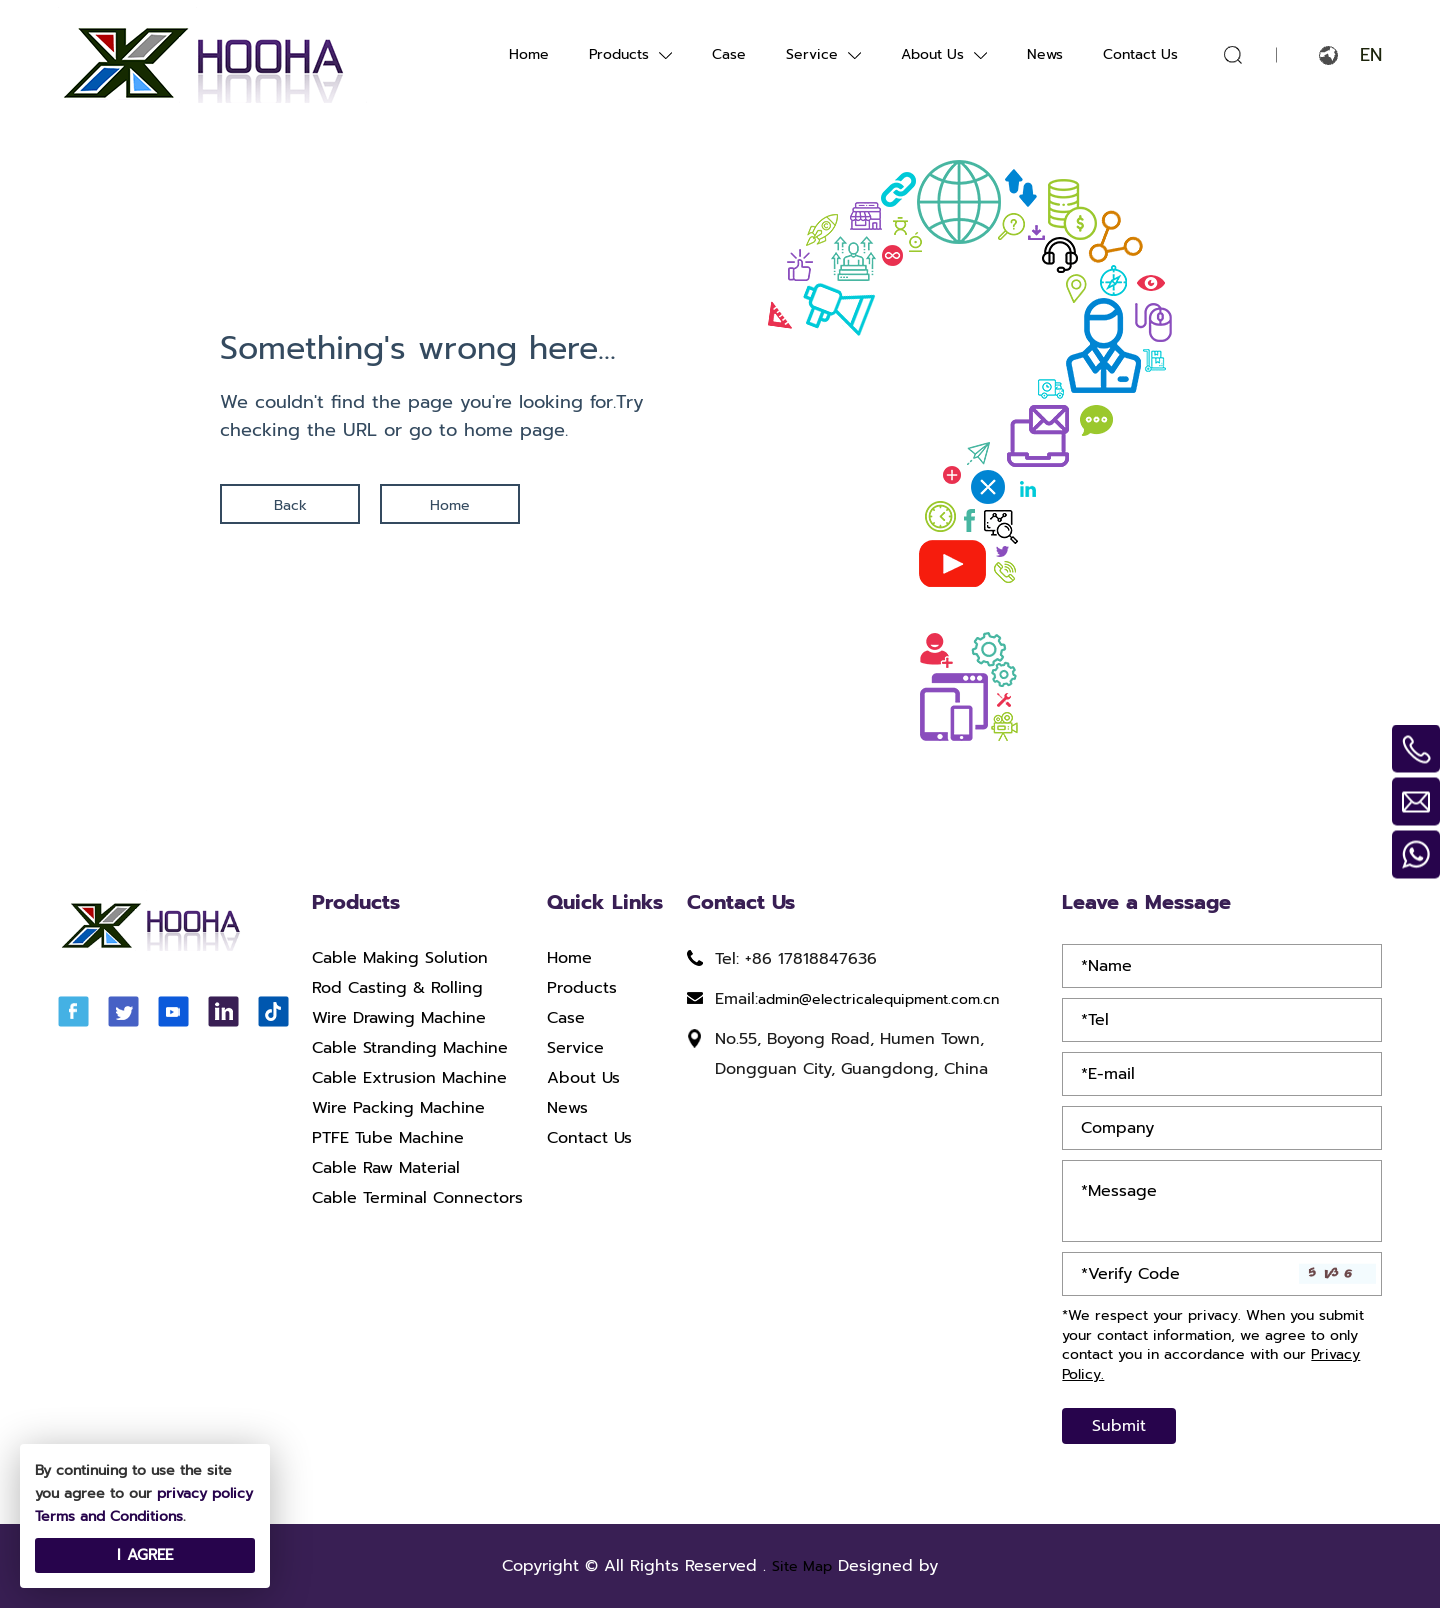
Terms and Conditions (109, 1516)
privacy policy (205, 1493)
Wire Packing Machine (398, 1109)
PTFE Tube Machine (388, 1139)
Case (729, 54)
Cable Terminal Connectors (417, 1199)
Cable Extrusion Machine (409, 1079)
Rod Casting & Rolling (397, 989)
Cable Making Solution (400, 959)
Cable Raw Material (386, 1169)
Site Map (802, 1566)
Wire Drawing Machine (399, 1019)
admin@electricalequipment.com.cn (878, 999)
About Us (932, 54)
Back (290, 505)
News (1045, 54)
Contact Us (1140, 54)
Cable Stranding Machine (410, 1049)
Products (619, 54)
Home (529, 54)
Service (812, 54)
